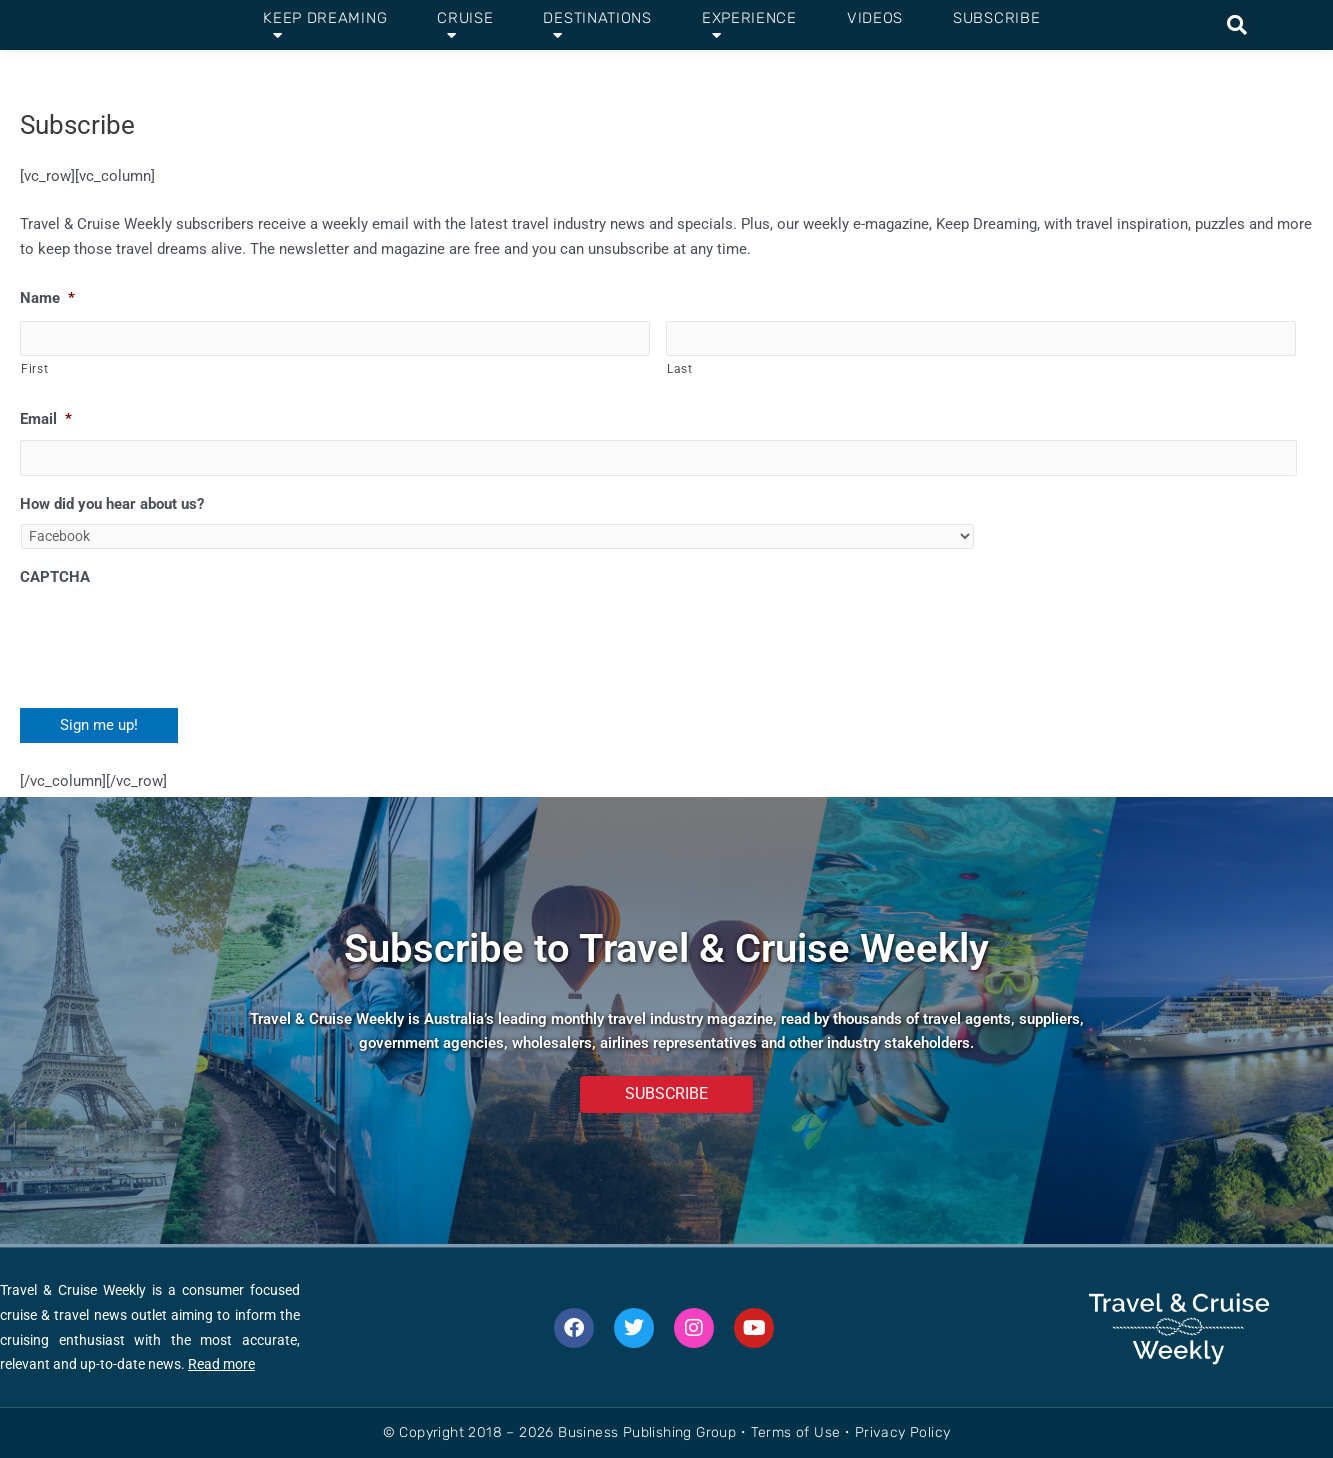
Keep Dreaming (325, 26)
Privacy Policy (903, 1432)
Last (680, 370)
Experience (749, 26)
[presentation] (172, 640)
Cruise (465, 26)
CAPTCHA (55, 580)
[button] (1237, 25)
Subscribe (996, 18)
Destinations (597, 26)
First (34, 370)
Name (47, 298)
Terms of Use (796, 1432)
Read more (221, 1364)
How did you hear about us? (112, 506)
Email (46, 420)
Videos (875, 18)
